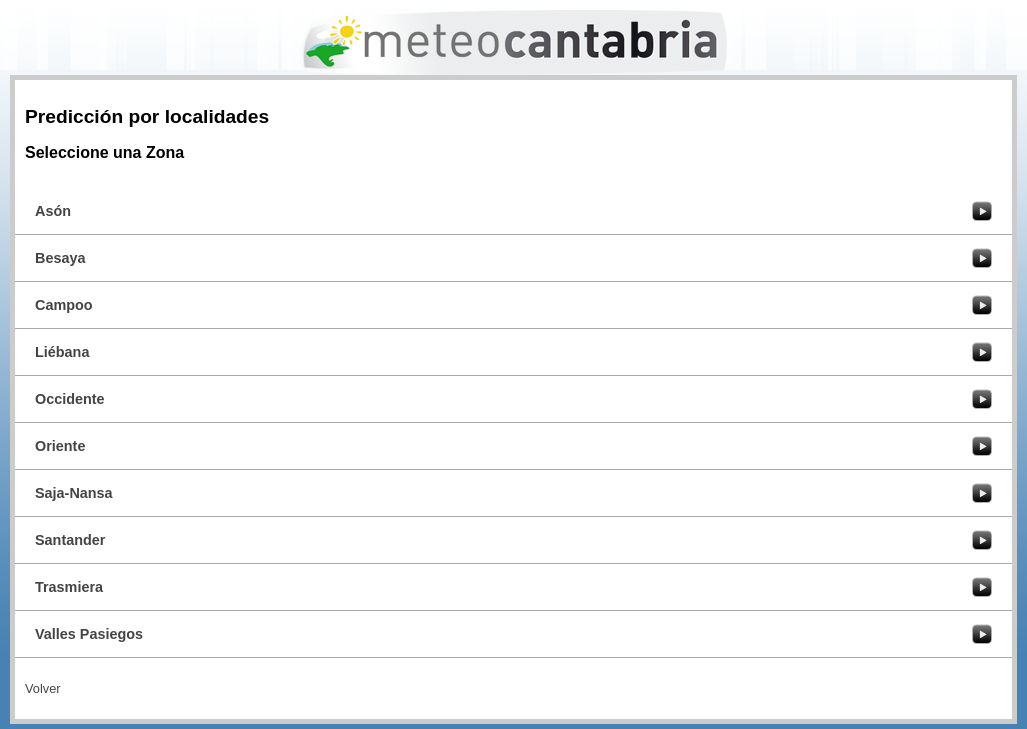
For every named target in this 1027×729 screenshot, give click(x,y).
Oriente (60, 446)
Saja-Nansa (74, 493)
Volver (43, 688)
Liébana (62, 352)
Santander (70, 540)
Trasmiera (69, 587)
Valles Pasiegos (89, 634)
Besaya (60, 258)
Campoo (64, 305)
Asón (53, 211)
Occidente (70, 399)
